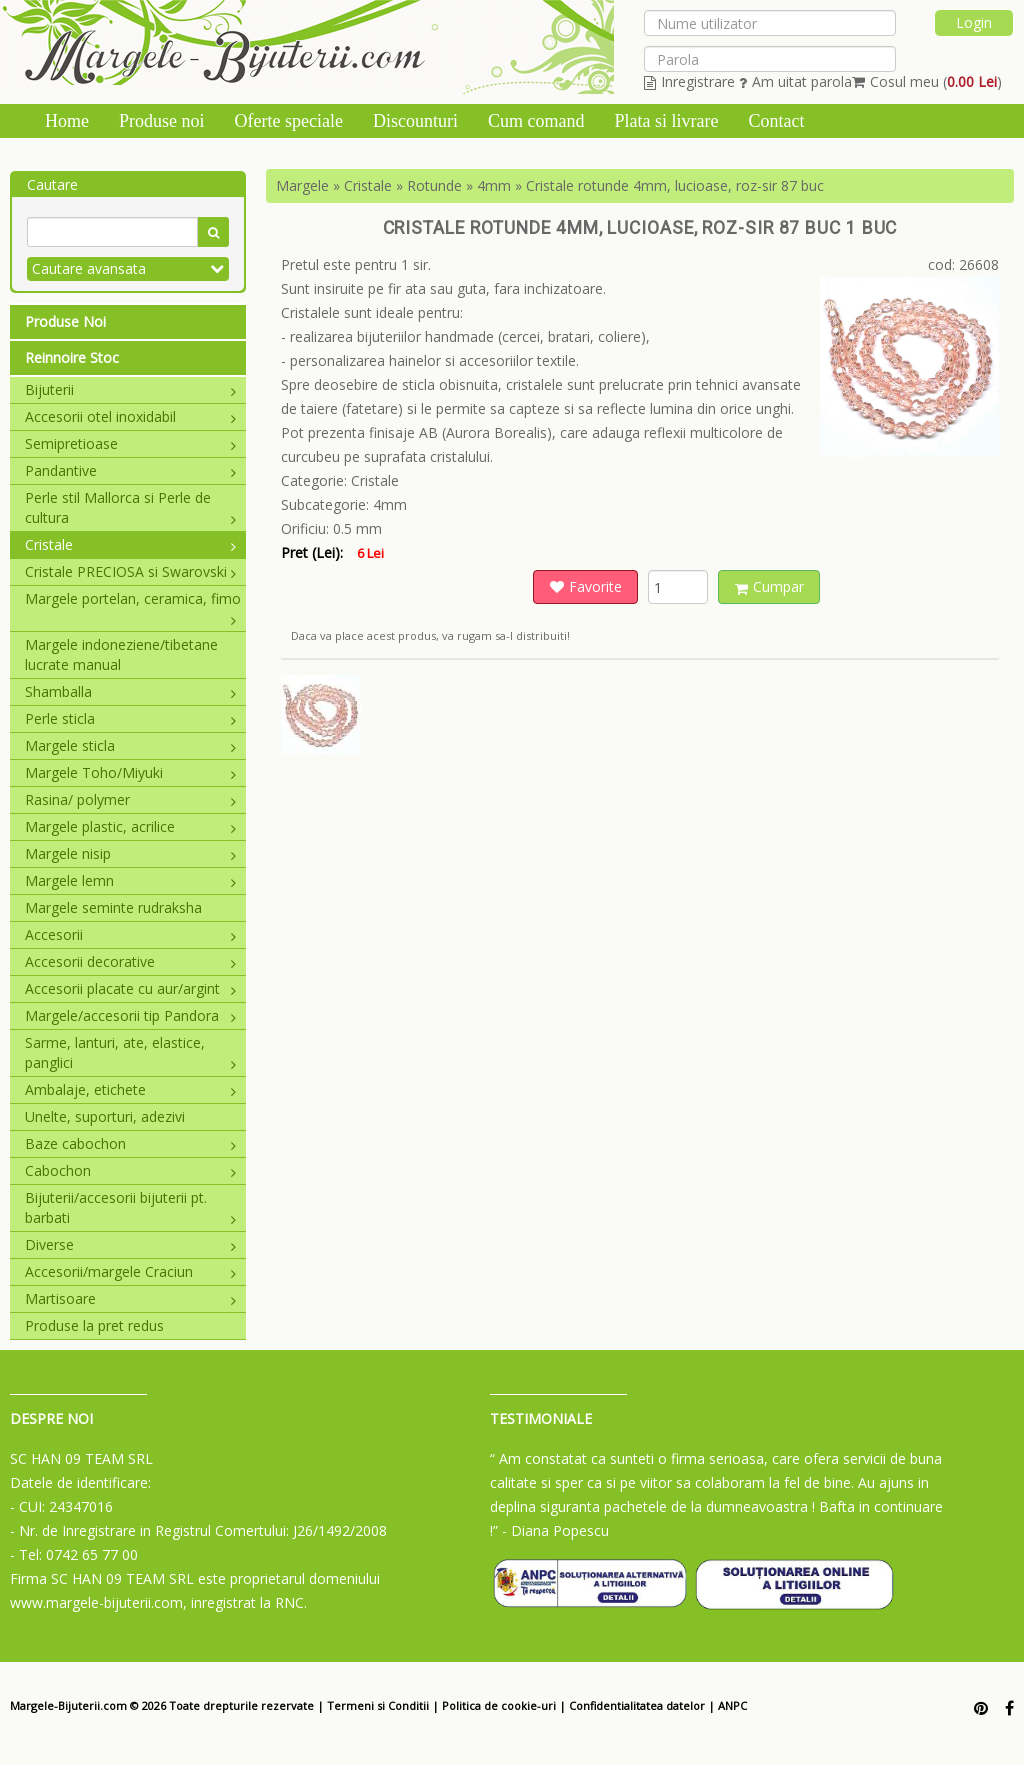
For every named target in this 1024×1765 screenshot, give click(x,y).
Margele (302, 185)
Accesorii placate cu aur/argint (130, 988)
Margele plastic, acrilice (130, 826)
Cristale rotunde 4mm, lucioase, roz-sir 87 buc (675, 185)
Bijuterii (130, 389)
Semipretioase (130, 443)
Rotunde (434, 185)
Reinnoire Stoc (72, 357)
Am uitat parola (795, 81)
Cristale (130, 544)
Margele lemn (130, 880)
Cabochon (130, 1170)
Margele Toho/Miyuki (130, 772)
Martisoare (130, 1298)
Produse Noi (65, 321)
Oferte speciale (289, 121)
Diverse (130, 1244)
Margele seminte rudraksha (113, 907)
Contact (776, 121)
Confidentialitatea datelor (637, 1705)
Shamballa (130, 691)
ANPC (732, 1705)
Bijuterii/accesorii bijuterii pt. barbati (130, 1207)
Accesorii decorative (130, 961)
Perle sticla (130, 718)
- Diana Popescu (555, 1530)
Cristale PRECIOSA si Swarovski (130, 571)
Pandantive (130, 470)
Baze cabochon (130, 1143)
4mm (494, 185)
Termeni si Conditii (378, 1705)
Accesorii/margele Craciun (130, 1271)
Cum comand (536, 121)
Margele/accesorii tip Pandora (130, 1015)
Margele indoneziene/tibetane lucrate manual (121, 654)
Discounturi (415, 121)
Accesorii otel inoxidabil (130, 416)
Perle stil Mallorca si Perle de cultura (130, 507)
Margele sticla (130, 745)
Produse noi (162, 121)
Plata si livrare (666, 121)
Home (67, 121)
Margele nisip (130, 853)
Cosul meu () (927, 81)
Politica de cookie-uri (499, 1705)
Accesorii (130, 934)
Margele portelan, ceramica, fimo (133, 599)
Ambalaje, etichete (130, 1089)
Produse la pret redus (94, 1325)
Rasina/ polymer (130, 799)
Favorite (586, 586)
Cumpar (769, 586)
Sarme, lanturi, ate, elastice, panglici (130, 1052)
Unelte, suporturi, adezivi (105, 1116)
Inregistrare (689, 81)
